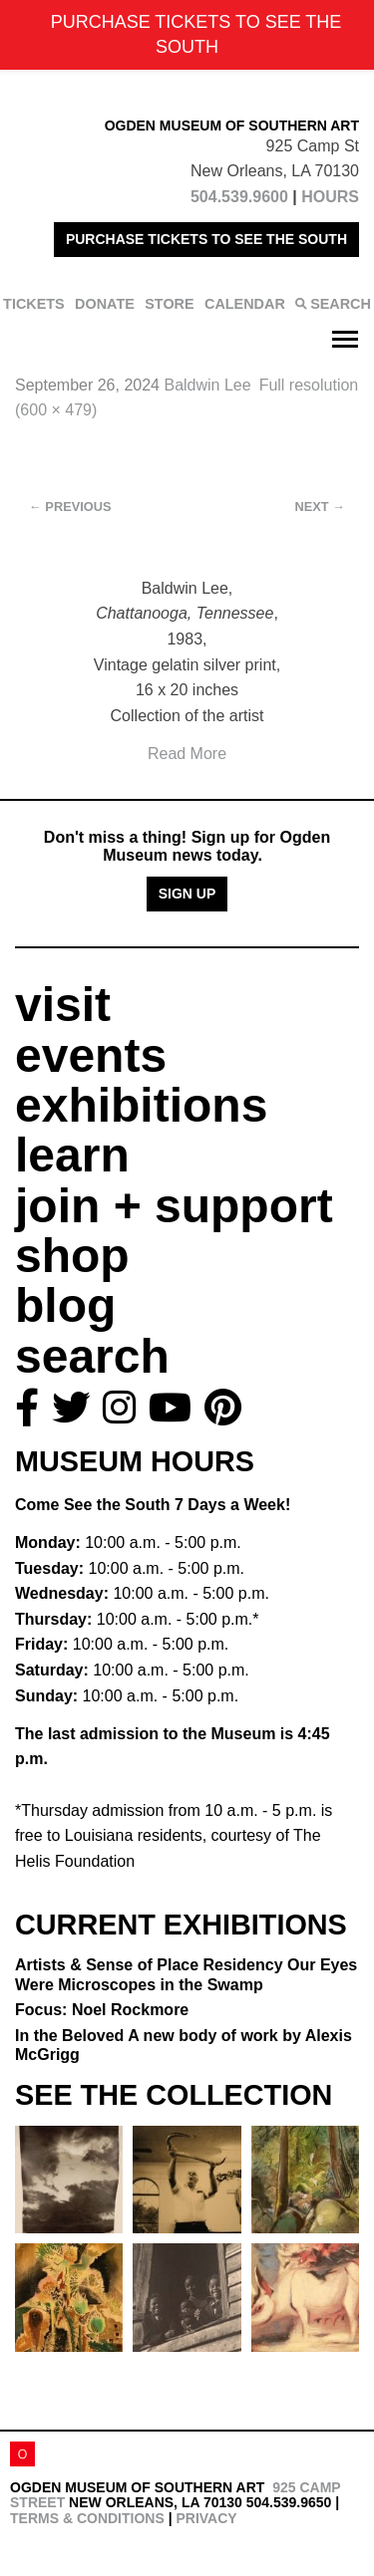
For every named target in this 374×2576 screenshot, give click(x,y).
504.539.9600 (239, 196)
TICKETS (34, 304)
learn (72, 1155)
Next (320, 506)
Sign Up (187, 894)
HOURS (330, 196)
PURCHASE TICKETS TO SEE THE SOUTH (206, 239)
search (92, 1356)
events (91, 1055)
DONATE (105, 304)
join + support (174, 1205)
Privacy (206, 2518)
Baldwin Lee (207, 385)
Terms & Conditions (87, 2518)
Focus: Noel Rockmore (101, 2009)
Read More (187, 753)
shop (72, 1255)
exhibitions (141, 1105)
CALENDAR (244, 304)
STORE (169, 304)
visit (63, 1004)
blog (65, 1305)
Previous (70, 506)
